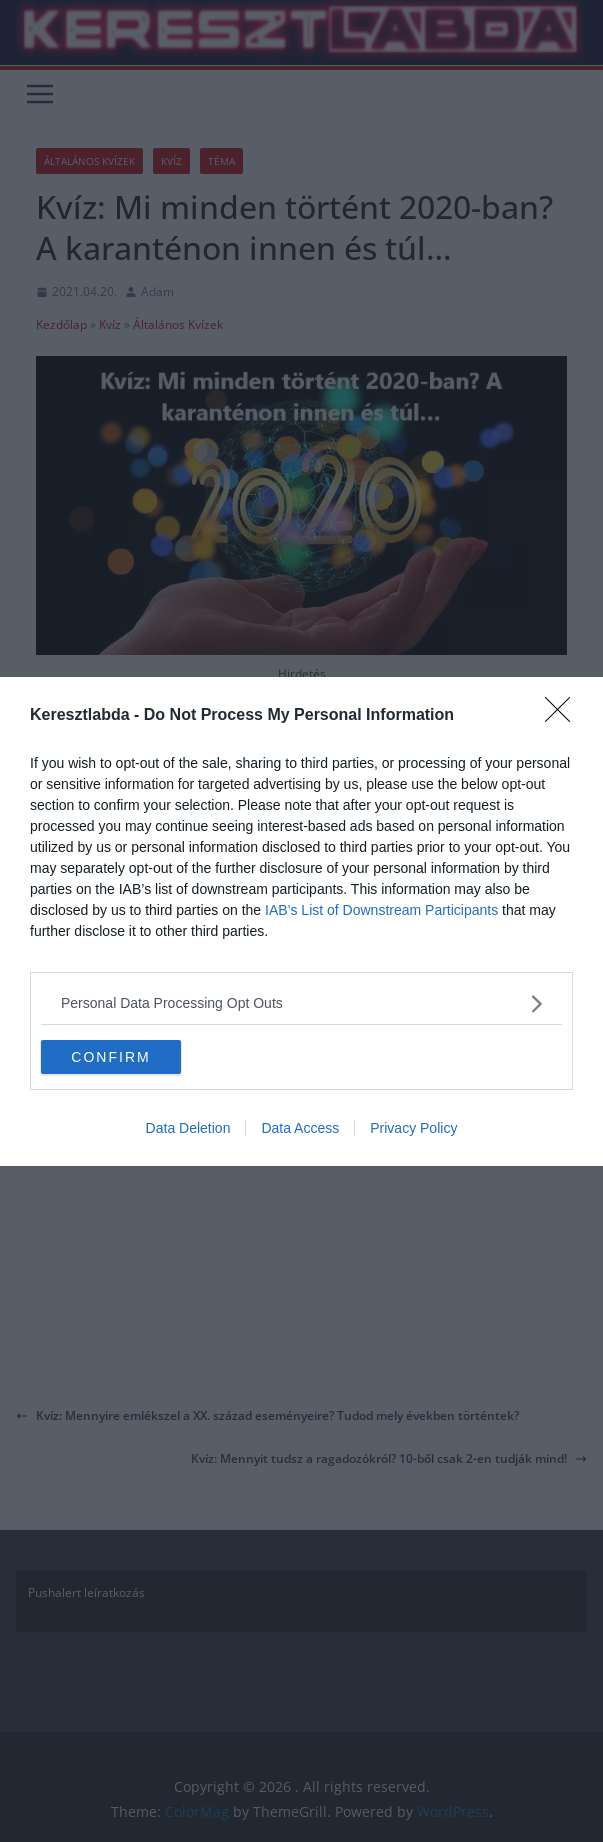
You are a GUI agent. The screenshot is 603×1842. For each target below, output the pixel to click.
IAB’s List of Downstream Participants (381, 910)
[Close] (564, 716)
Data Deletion (188, 1128)
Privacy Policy (413, 1128)
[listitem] (301, 1003)
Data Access (300, 1128)
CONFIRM (110, 1057)
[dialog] (301, 921)
